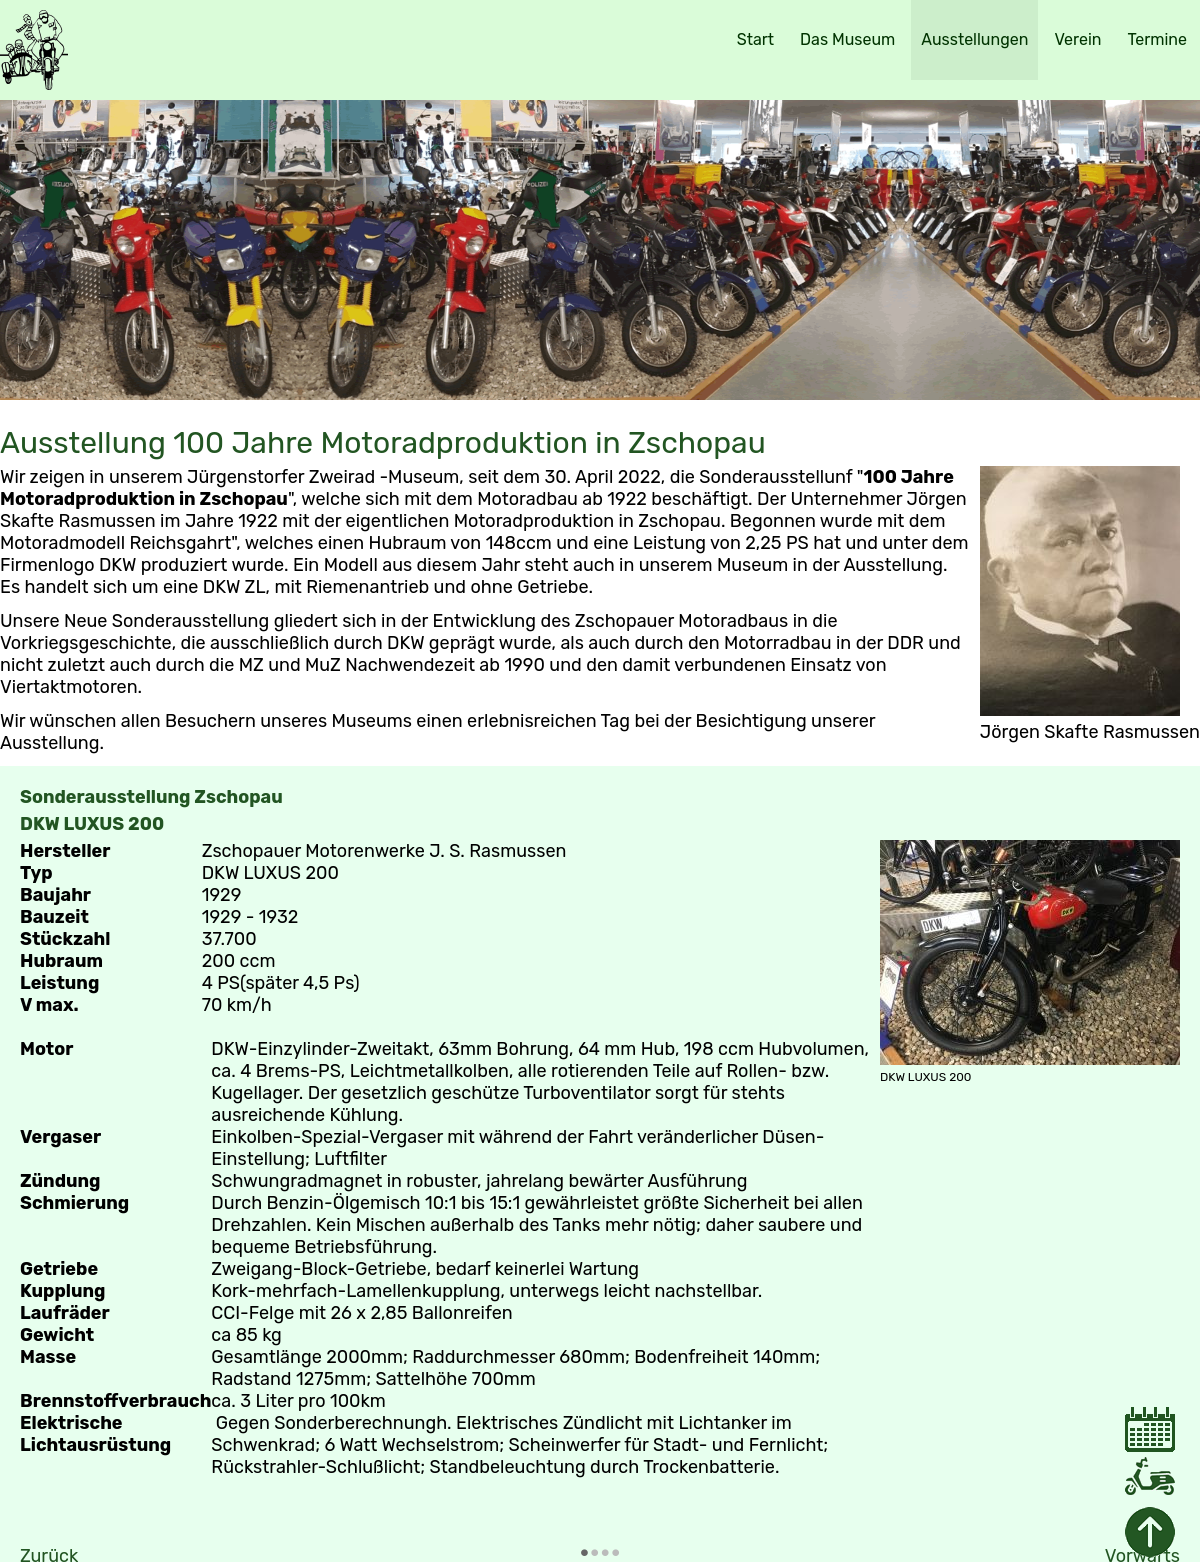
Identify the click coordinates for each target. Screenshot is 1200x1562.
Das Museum (847, 39)
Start (755, 39)
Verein (1077, 39)
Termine (1157, 39)
